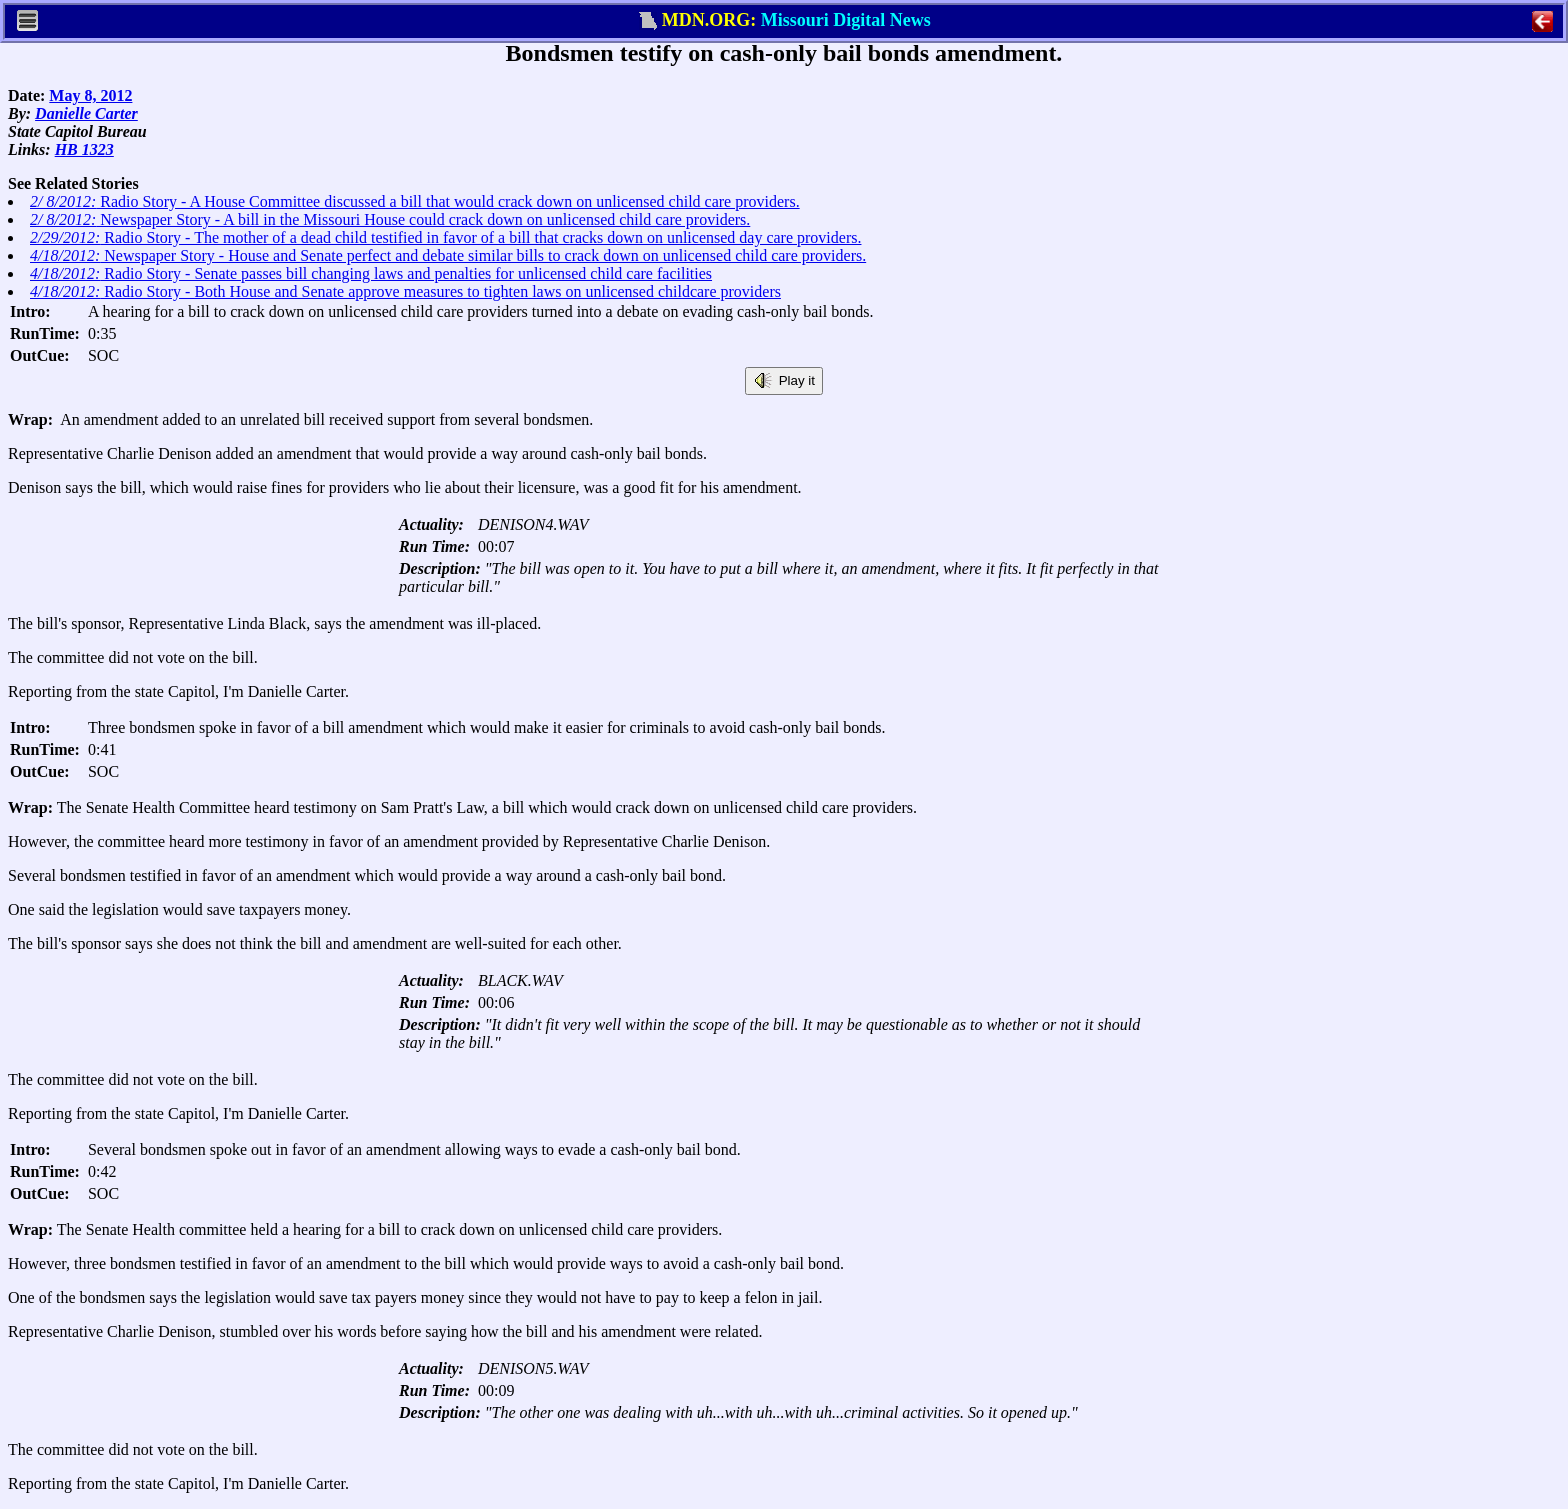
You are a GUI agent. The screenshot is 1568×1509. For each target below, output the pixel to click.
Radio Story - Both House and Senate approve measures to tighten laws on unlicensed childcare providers (405, 291)
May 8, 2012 (90, 95)
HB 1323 (84, 149)
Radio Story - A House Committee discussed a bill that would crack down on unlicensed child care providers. (415, 201)
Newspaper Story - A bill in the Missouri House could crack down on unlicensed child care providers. (390, 219)
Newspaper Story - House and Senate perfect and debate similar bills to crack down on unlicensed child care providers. (448, 255)
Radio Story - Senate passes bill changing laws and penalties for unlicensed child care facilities (371, 273)
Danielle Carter (86, 113)
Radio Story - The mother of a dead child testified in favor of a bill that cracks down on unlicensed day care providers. (445, 237)
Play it (784, 381)
